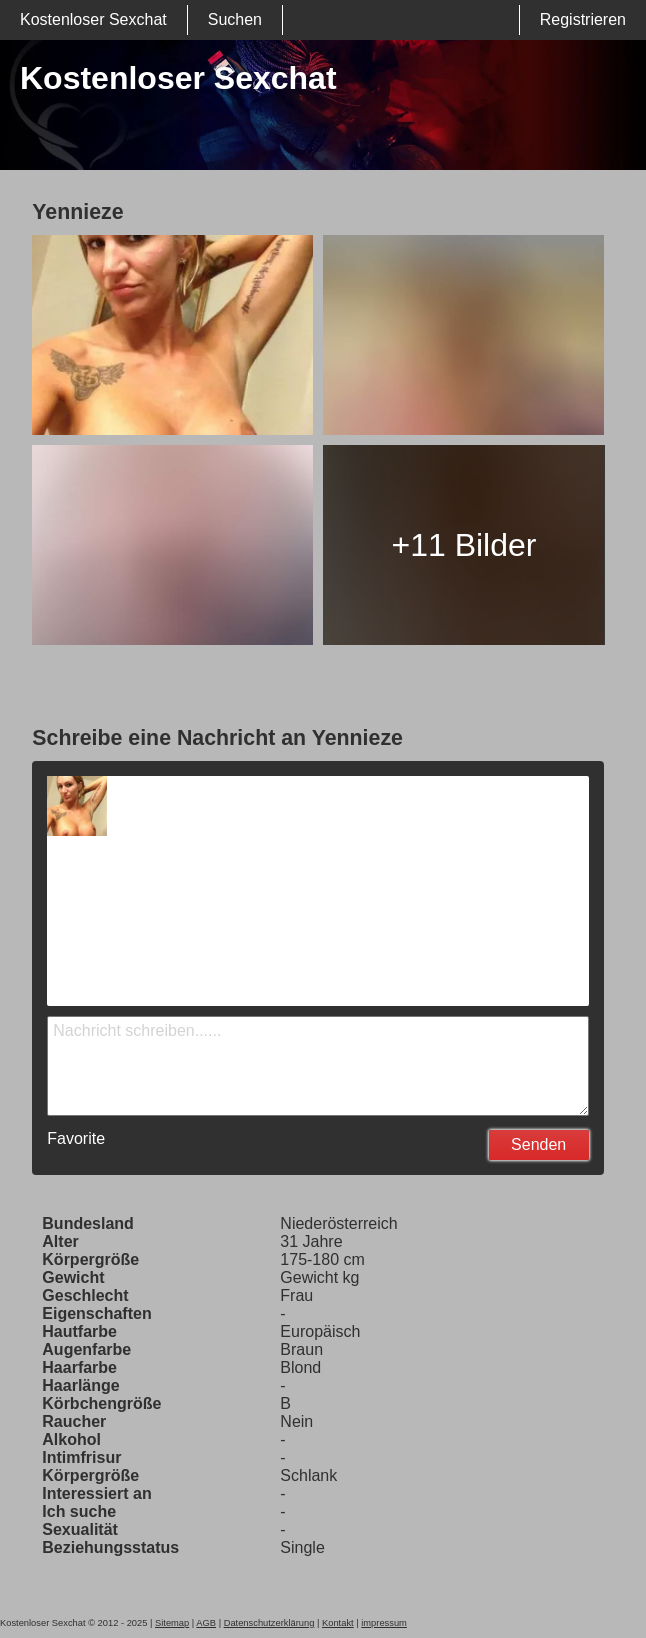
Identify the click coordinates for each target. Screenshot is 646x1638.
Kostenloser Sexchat (93, 19)
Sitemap (172, 1623)
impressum (384, 1623)
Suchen (235, 19)
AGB (206, 1623)
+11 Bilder (463, 545)
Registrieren (583, 19)
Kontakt (338, 1623)
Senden (538, 1144)
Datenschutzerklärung (269, 1623)
